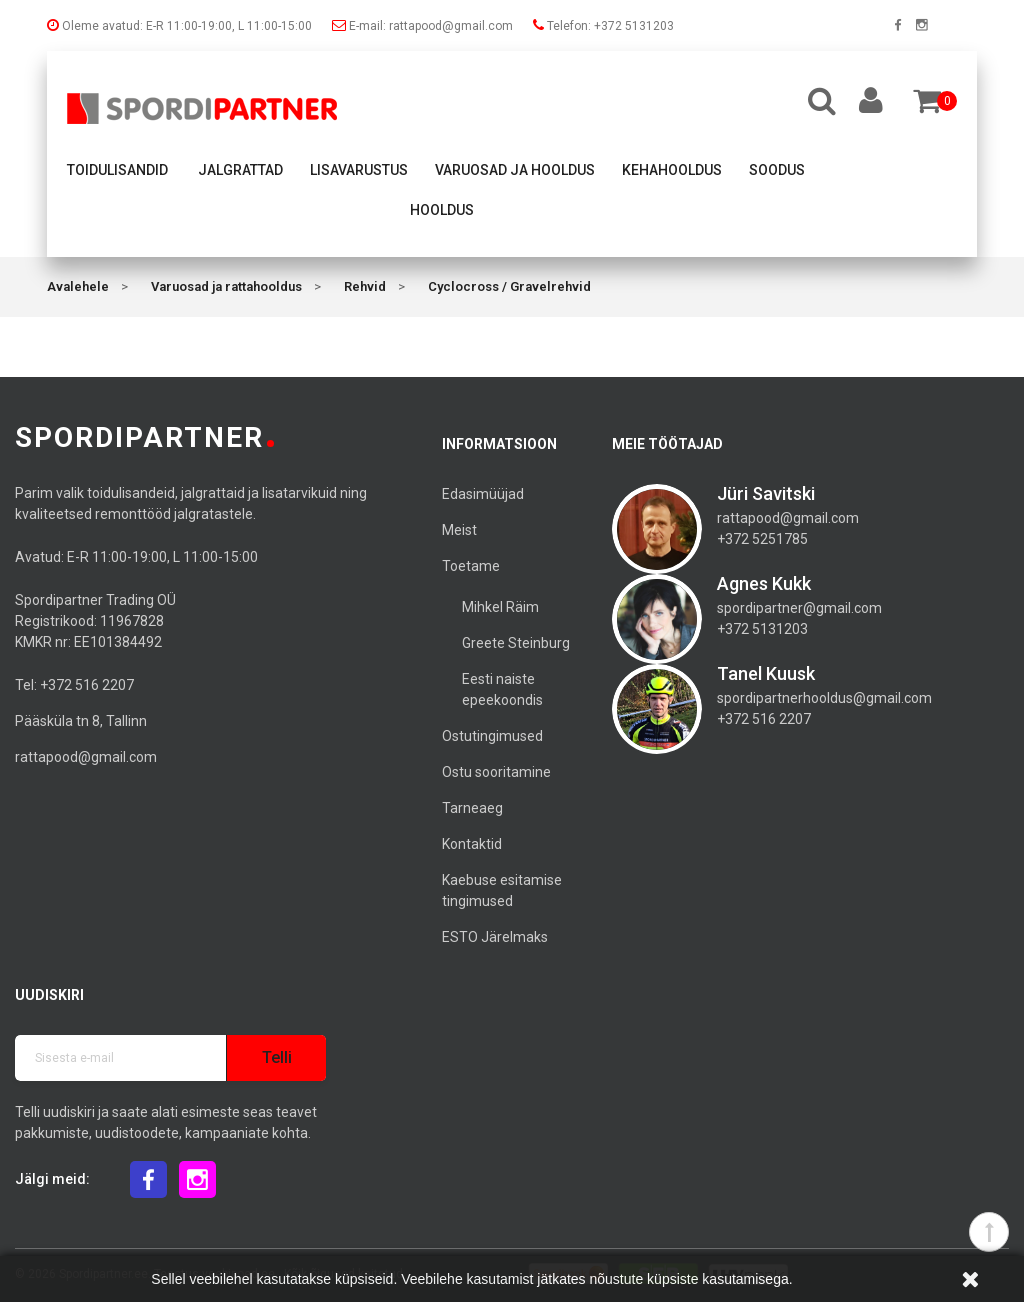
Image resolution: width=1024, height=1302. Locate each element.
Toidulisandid (117, 170)
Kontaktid (472, 844)
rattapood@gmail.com (86, 757)
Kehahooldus (672, 170)
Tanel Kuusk (766, 673)
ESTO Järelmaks (495, 937)
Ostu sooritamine (496, 772)
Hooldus (442, 210)
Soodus (777, 170)
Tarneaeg (472, 808)
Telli (277, 1057)
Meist (459, 530)
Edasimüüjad (483, 494)
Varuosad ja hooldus (515, 170)
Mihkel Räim (500, 607)
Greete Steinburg (516, 643)
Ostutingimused (492, 736)
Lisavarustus (359, 170)
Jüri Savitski (766, 493)
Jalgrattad (240, 170)
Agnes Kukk (764, 583)
